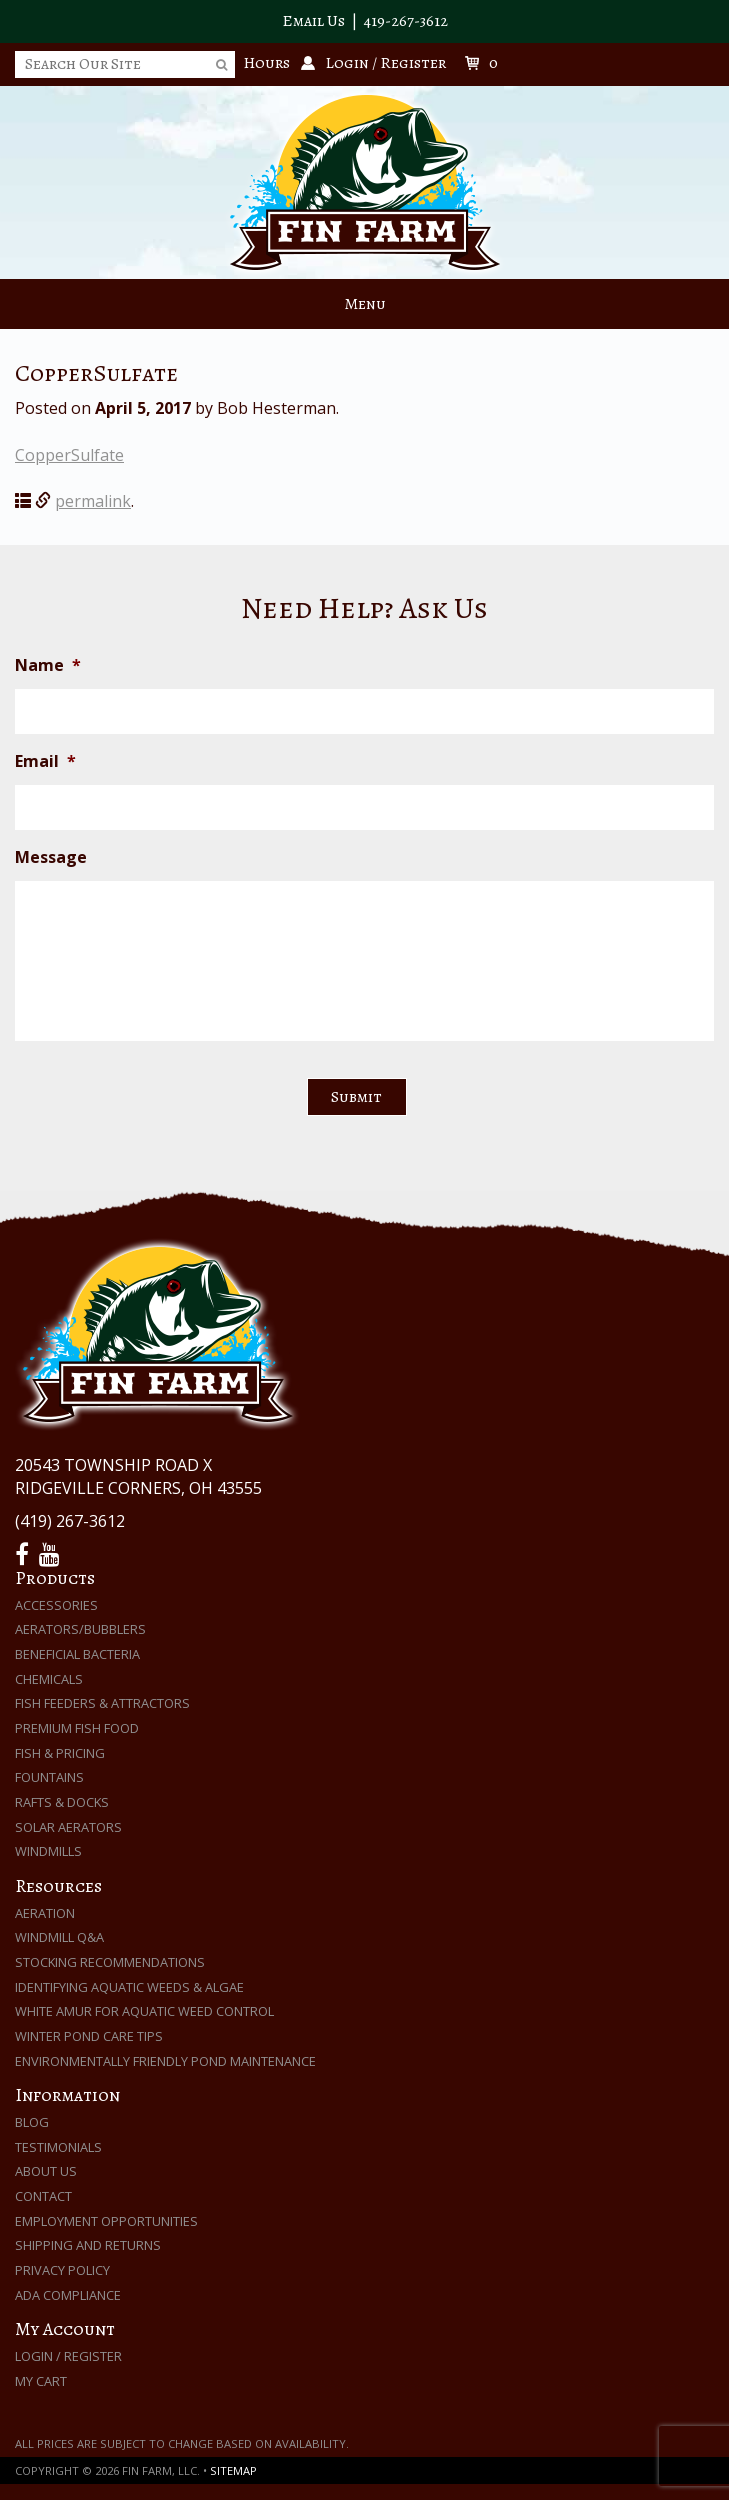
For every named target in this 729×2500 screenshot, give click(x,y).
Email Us (313, 21)
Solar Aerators (68, 1827)
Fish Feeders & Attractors (102, 1703)
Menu (365, 304)
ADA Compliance (68, 2295)
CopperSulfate (69, 455)
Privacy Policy (62, 2270)
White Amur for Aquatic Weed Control (144, 2011)
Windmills (48, 1851)
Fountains (49, 1777)
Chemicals (49, 1679)
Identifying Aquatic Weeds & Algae (129, 1987)
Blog (32, 2122)
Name (48, 665)
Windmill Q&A (59, 1937)
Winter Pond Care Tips (89, 2036)
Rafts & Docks (62, 1802)
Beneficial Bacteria (77, 1654)
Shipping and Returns (88, 2245)
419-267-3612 (406, 21)
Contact (43, 2196)
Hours (266, 63)
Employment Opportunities (106, 2221)
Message (51, 857)
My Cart (41, 2381)
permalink (93, 501)
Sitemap (233, 2470)
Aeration (45, 1913)
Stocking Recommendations (110, 1962)
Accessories (56, 1605)
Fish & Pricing (60, 1753)
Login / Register (68, 2356)
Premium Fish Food (77, 1728)
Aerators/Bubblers (80, 1629)
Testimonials (58, 2147)
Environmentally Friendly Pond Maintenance (165, 2061)
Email (45, 761)
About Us (46, 2171)
